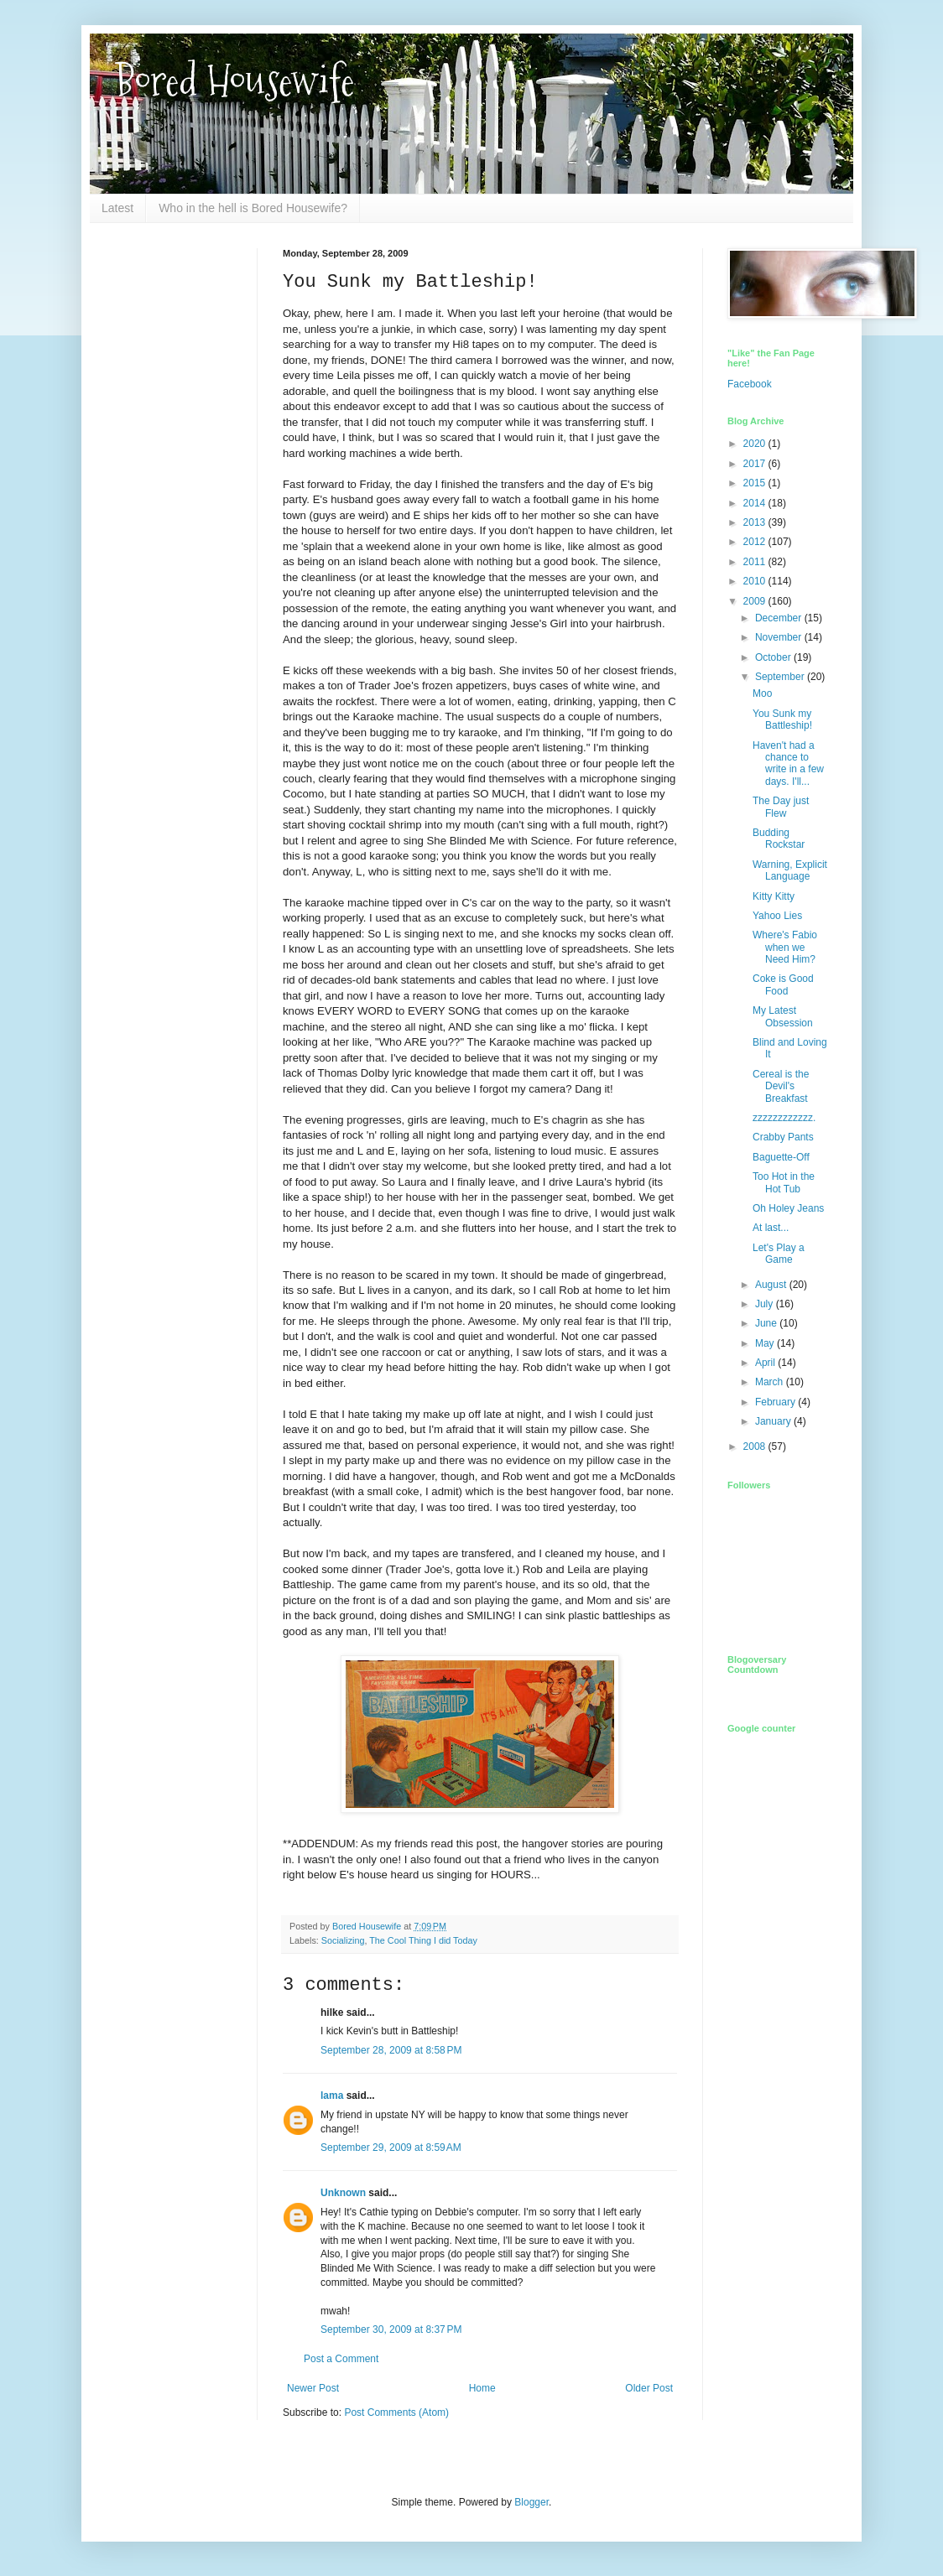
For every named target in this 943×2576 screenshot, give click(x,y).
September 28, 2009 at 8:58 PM (390, 2050)
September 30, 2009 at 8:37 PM (390, 2329)
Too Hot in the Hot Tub (784, 1182)
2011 (755, 562)
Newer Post (313, 2388)
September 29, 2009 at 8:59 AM (390, 2147)
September (781, 677)
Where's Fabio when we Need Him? (785, 947)
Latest (117, 208)
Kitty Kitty (774, 896)
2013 (755, 522)
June (767, 1323)
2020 (755, 443)
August (772, 1285)
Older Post (649, 2388)
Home (482, 2388)
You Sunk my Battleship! (782, 719)
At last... (771, 1227)
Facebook (749, 384)
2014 (755, 503)
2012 (755, 542)
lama (331, 2095)
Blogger (531, 2502)
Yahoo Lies (777, 916)
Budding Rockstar (779, 838)
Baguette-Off (781, 1157)
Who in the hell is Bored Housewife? (253, 208)
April (766, 1362)
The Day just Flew (781, 806)
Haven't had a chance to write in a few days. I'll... (788, 763)
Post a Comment (341, 2359)
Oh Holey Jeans (788, 1208)
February (776, 1402)
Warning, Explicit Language (790, 870)
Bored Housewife (234, 81)
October (774, 657)
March (770, 1382)
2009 (755, 601)
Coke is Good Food (783, 984)
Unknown (343, 2193)
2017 (755, 464)
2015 (755, 483)
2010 (755, 581)
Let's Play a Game (779, 1253)
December (780, 618)
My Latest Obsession (783, 1016)
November (780, 637)
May (766, 1343)
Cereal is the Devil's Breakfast (781, 1086)
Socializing (343, 1940)
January (774, 1421)
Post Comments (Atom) (396, 2412)
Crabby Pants (783, 1137)
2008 (755, 1446)
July (765, 1304)
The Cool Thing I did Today (423, 1940)
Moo (762, 693)
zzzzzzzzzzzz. (784, 1118)
